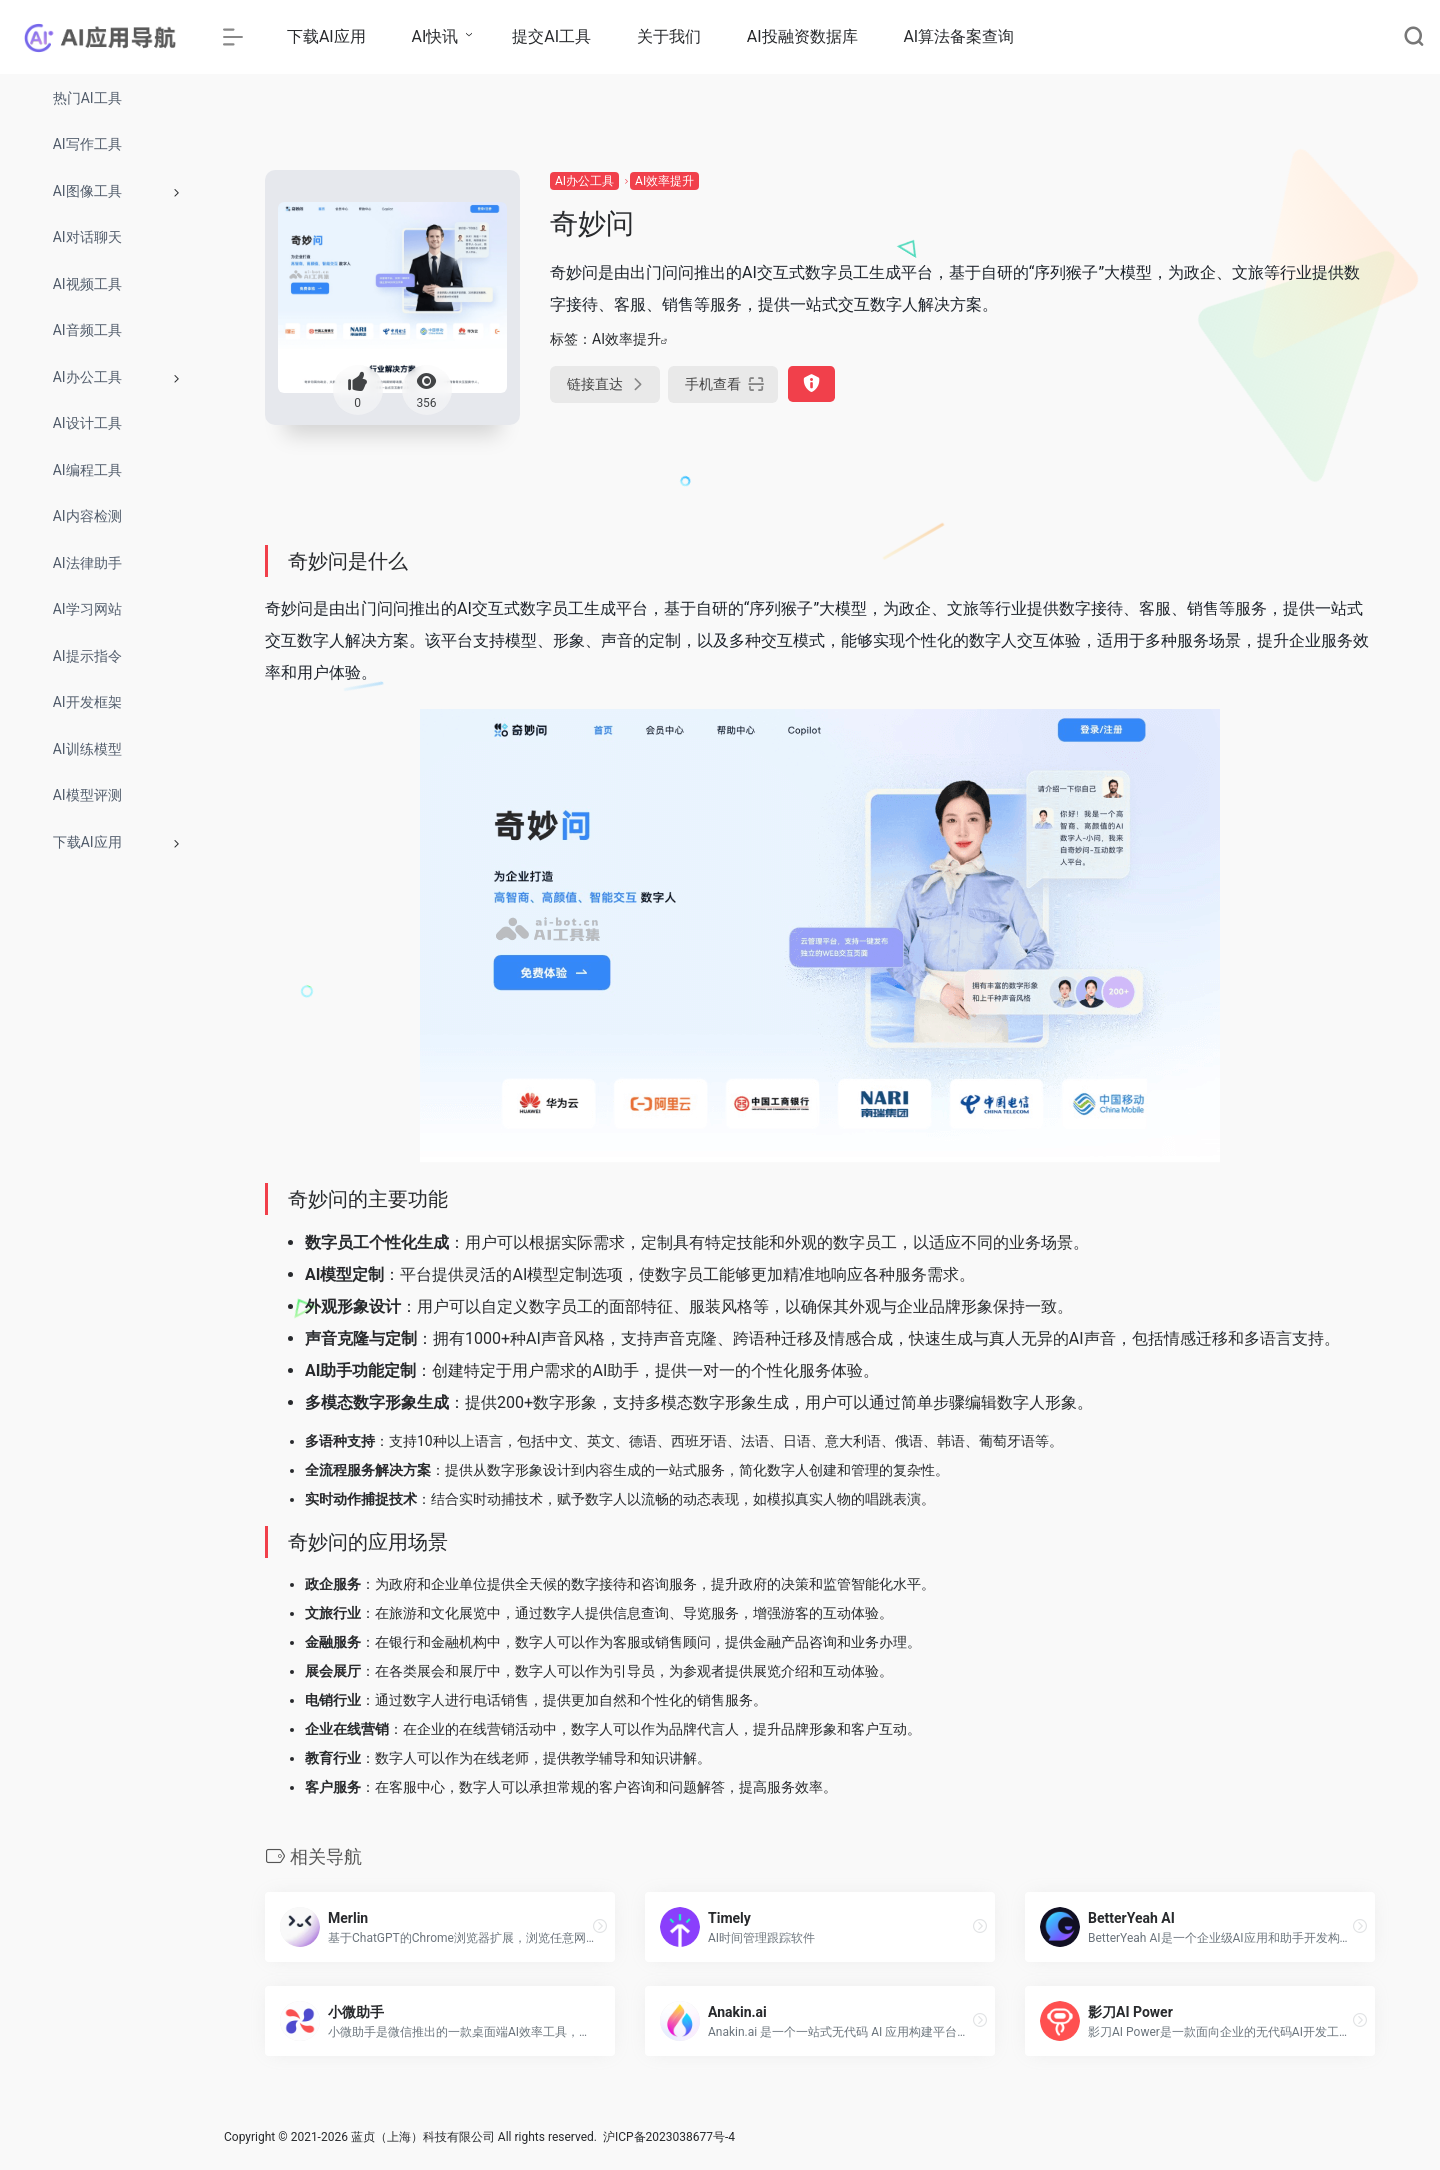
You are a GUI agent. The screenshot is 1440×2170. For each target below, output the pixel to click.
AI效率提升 (664, 181)
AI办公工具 (584, 181)
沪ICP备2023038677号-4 (669, 2137)
